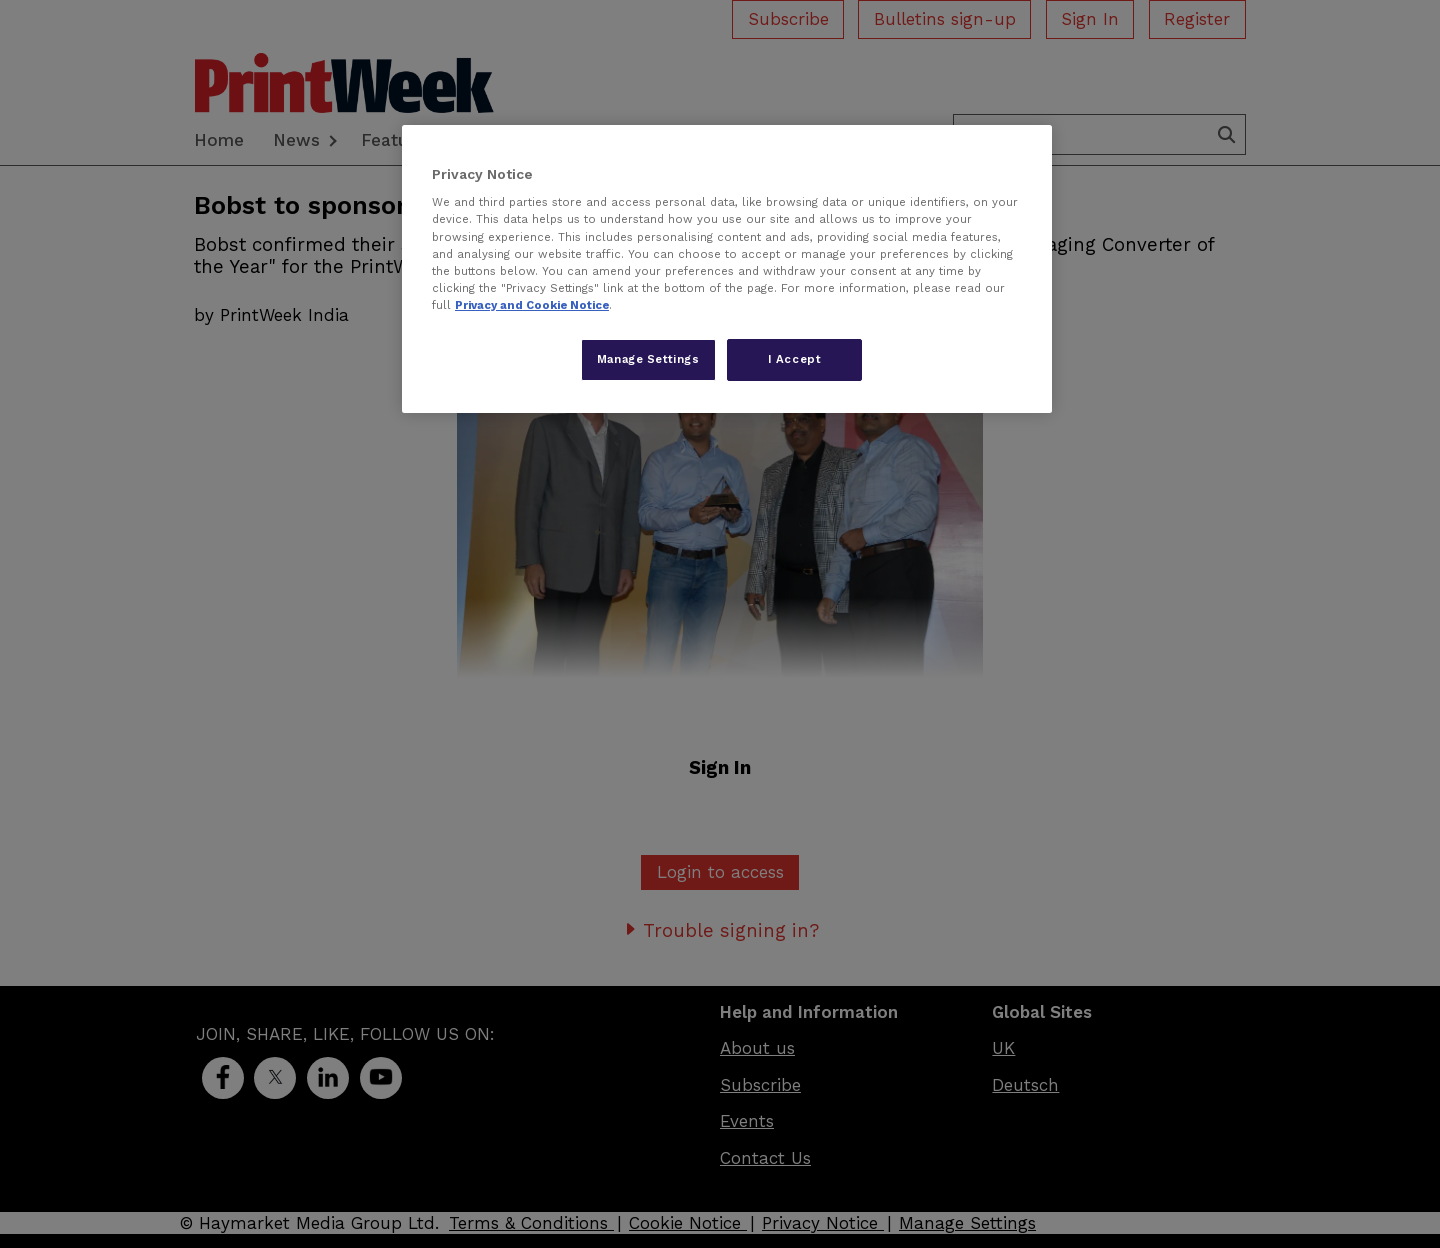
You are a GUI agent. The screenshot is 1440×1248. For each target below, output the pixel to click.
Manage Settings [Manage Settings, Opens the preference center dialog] (648, 359)
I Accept (795, 359)
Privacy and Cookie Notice (532, 305)
